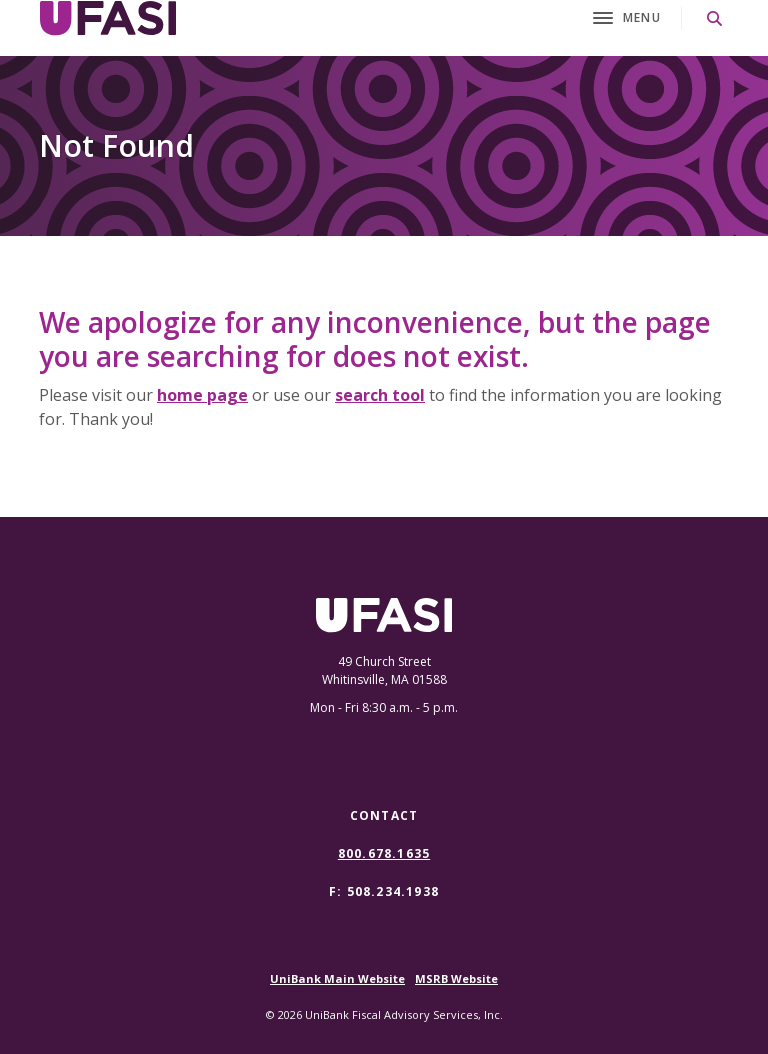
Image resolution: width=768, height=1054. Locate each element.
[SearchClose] (715, 18)
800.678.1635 (384, 854)
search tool (380, 395)
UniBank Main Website (337, 978)
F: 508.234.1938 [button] (384, 891)
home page (202, 395)
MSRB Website (456, 978)
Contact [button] (384, 815)
